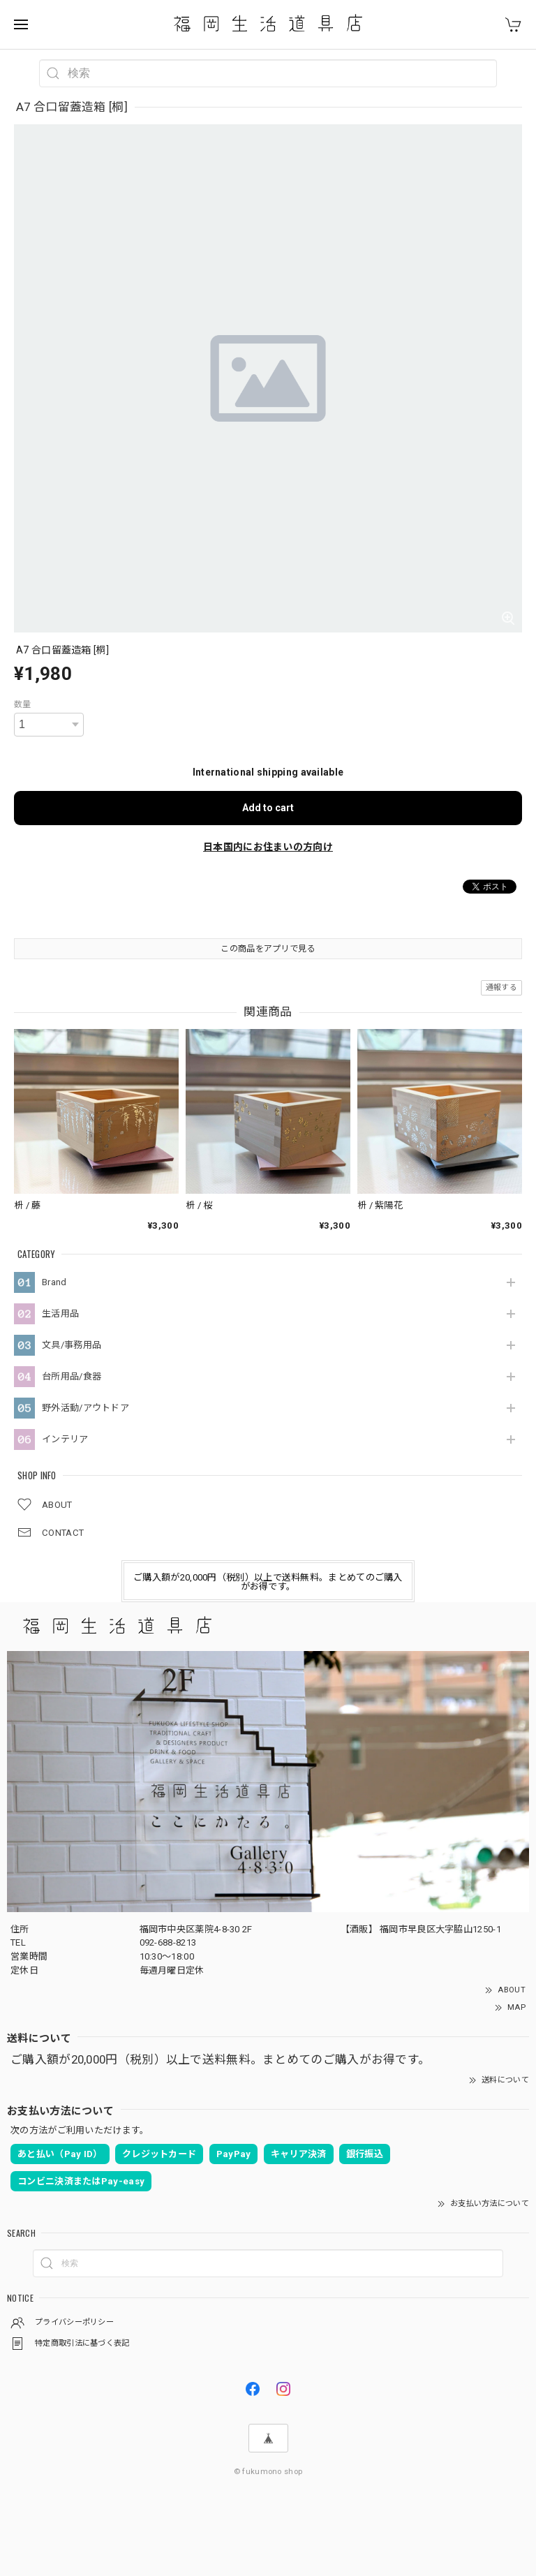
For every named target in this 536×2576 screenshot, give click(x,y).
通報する (501, 987)
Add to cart (268, 807)
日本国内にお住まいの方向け (268, 846)
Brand (54, 1282)
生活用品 (60, 1313)
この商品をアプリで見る (268, 949)
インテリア (65, 1439)
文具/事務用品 (71, 1345)
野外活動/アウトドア (85, 1407)
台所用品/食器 (71, 1376)
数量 (22, 704)
